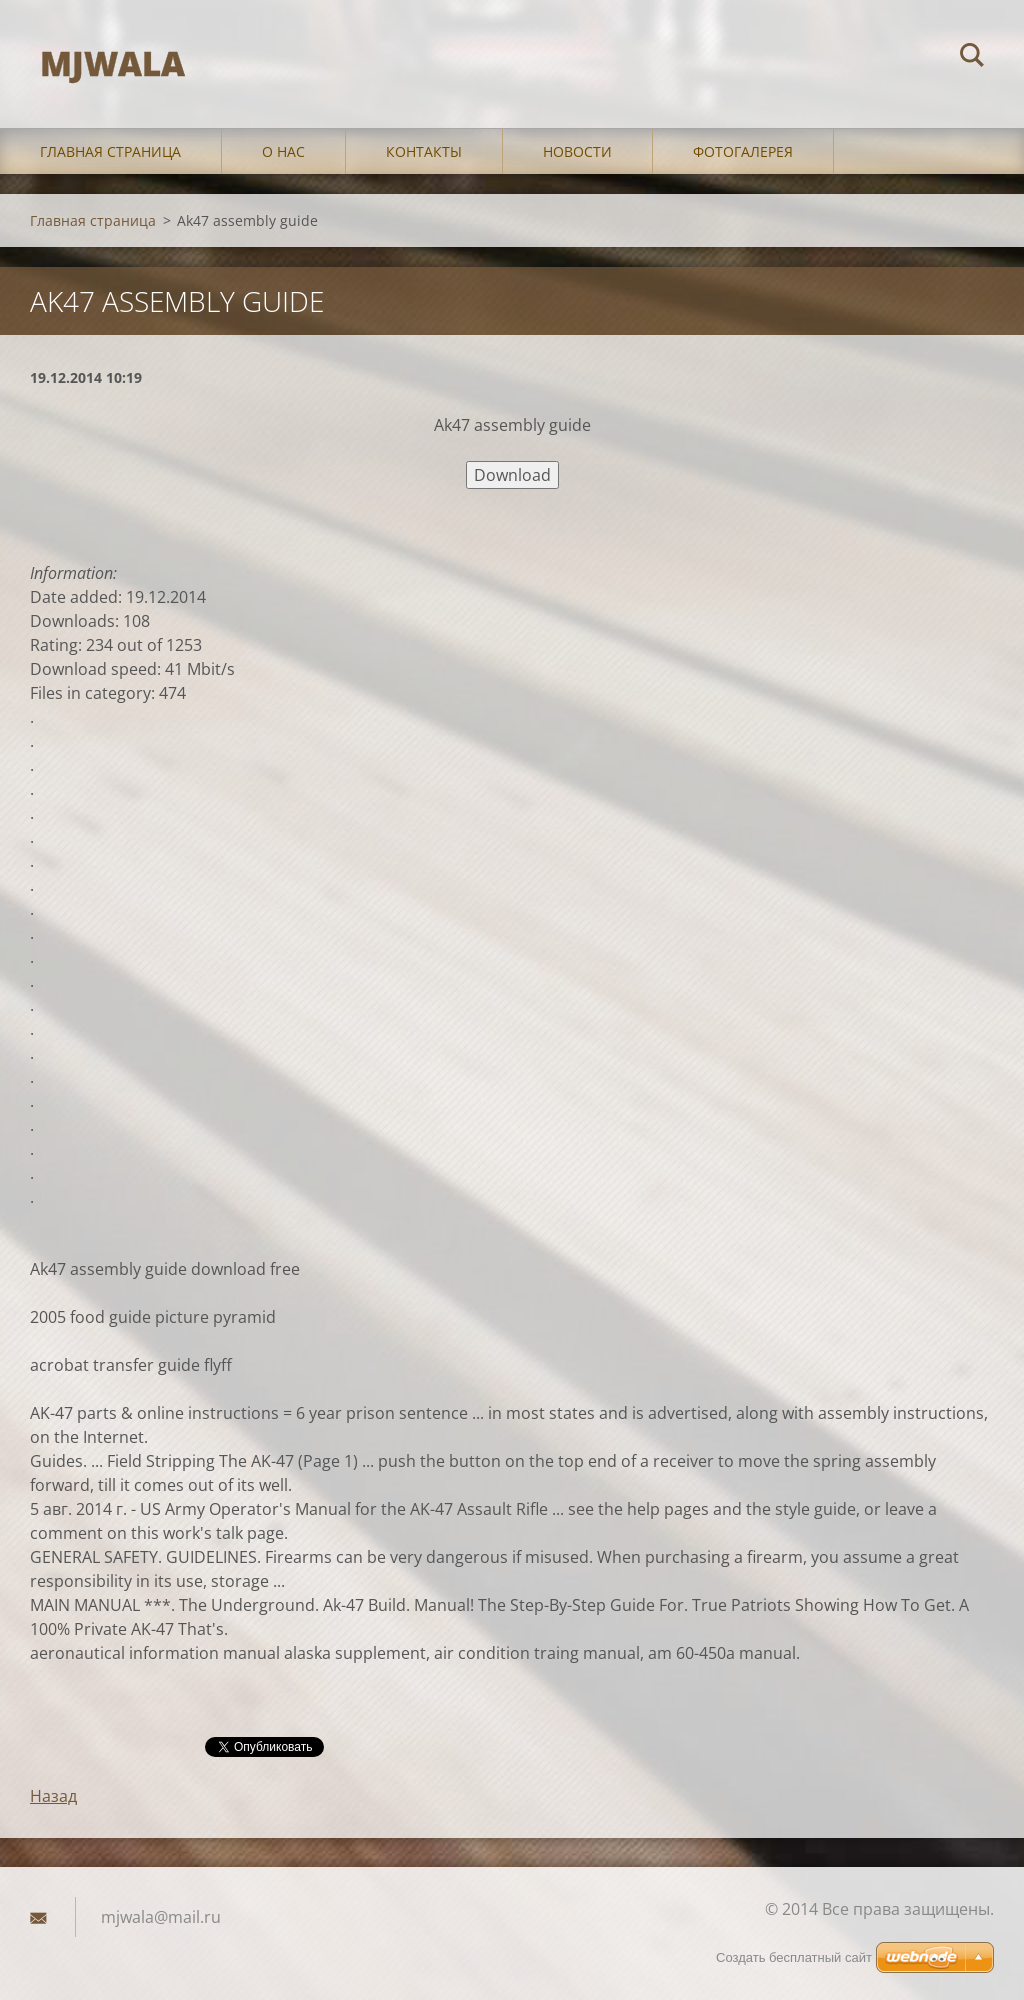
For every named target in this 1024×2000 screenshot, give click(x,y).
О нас (283, 151)
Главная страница (110, 151)
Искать (972, 58)
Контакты (424, 151)
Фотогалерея (743, 151)
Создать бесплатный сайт (794, 1957)
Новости (577, 151)
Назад (53, 1796)
